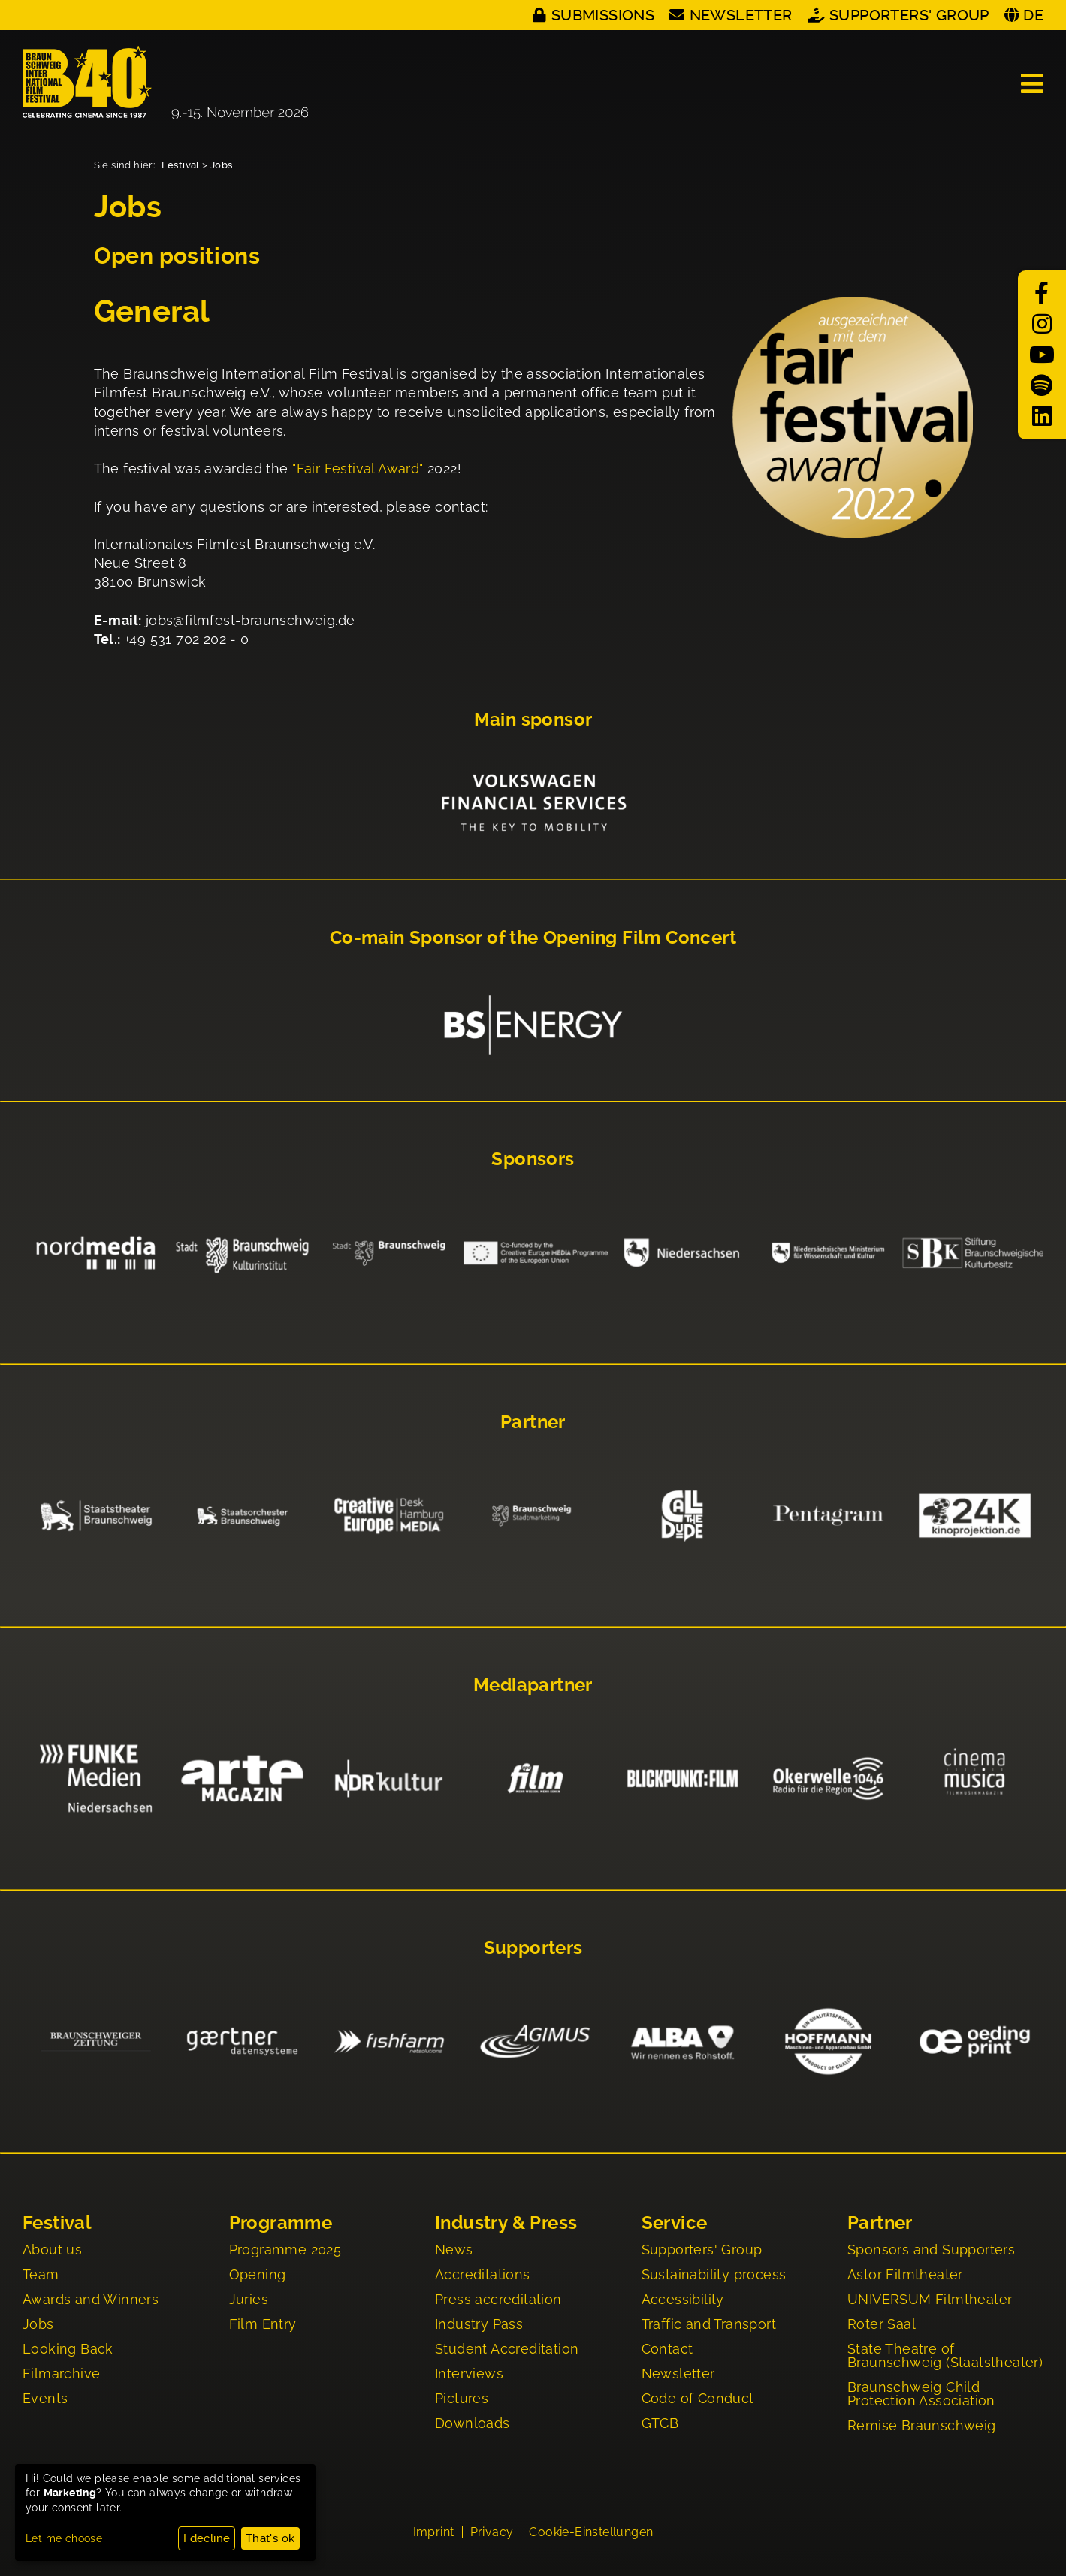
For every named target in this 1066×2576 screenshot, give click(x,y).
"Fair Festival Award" (357, 468)
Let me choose (64, 2538)
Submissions (602, 15)
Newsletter (741, 15)
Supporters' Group (909, 15)
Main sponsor (533, 719)
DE (1033, 15)
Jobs (221, 165)
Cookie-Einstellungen (591, 2532)
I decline (207, 2538)
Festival (181, 165)
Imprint (433, 2532)
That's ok (270, 2538)
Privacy (492, 2532)
